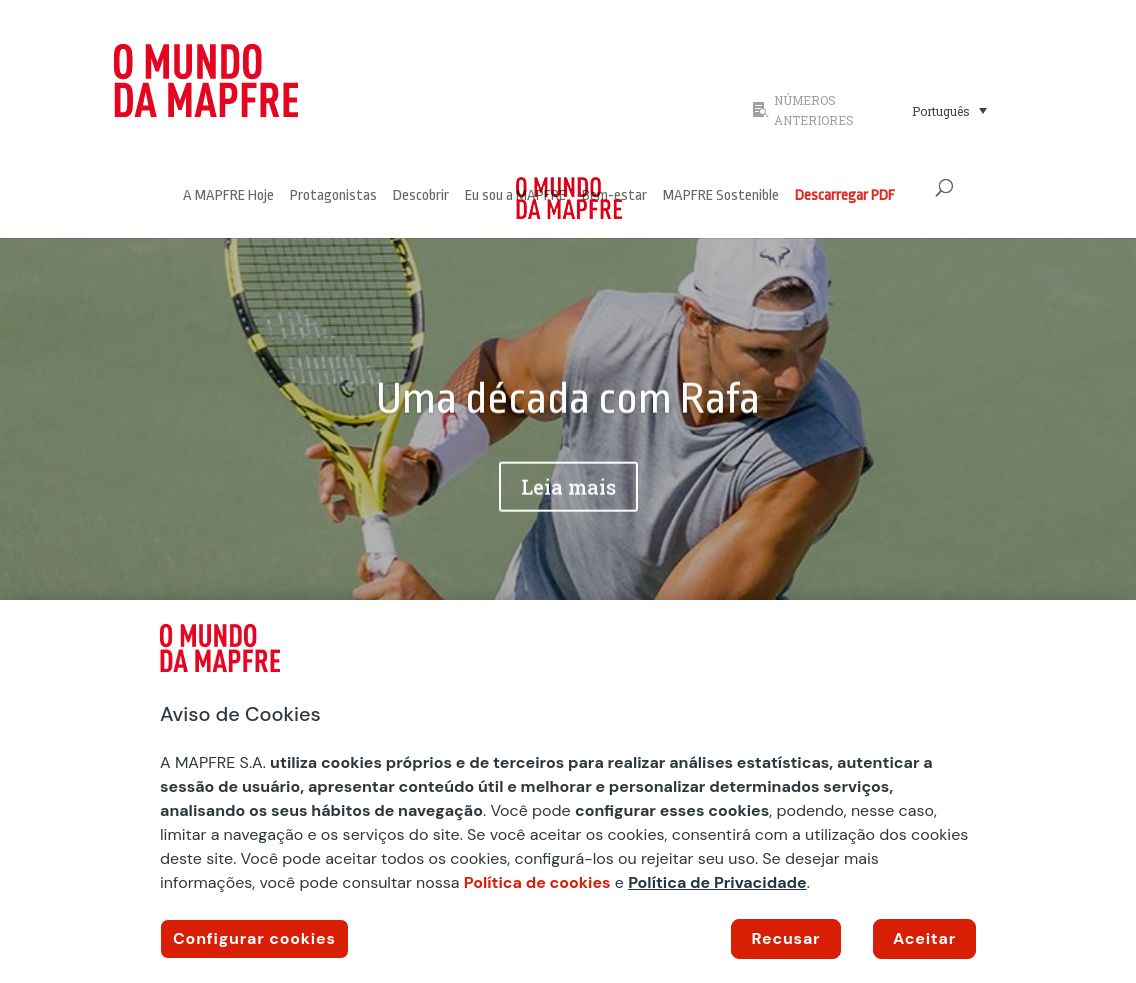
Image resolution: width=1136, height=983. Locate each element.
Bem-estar (614, 196)
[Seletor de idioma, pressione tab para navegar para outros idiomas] (949, 110)
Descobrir (421, 196)
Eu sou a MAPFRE (515, 196)
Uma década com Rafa (568, 409)
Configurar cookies (254, 938)
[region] (568, 791)
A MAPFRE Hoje (228, 196)
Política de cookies (537, 882)
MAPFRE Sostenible (721, 196)
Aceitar (924, 938)
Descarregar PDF (845, 196)
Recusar (786, 938)
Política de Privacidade (717, 882)
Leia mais (568, 496)
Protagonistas (333, 196)
